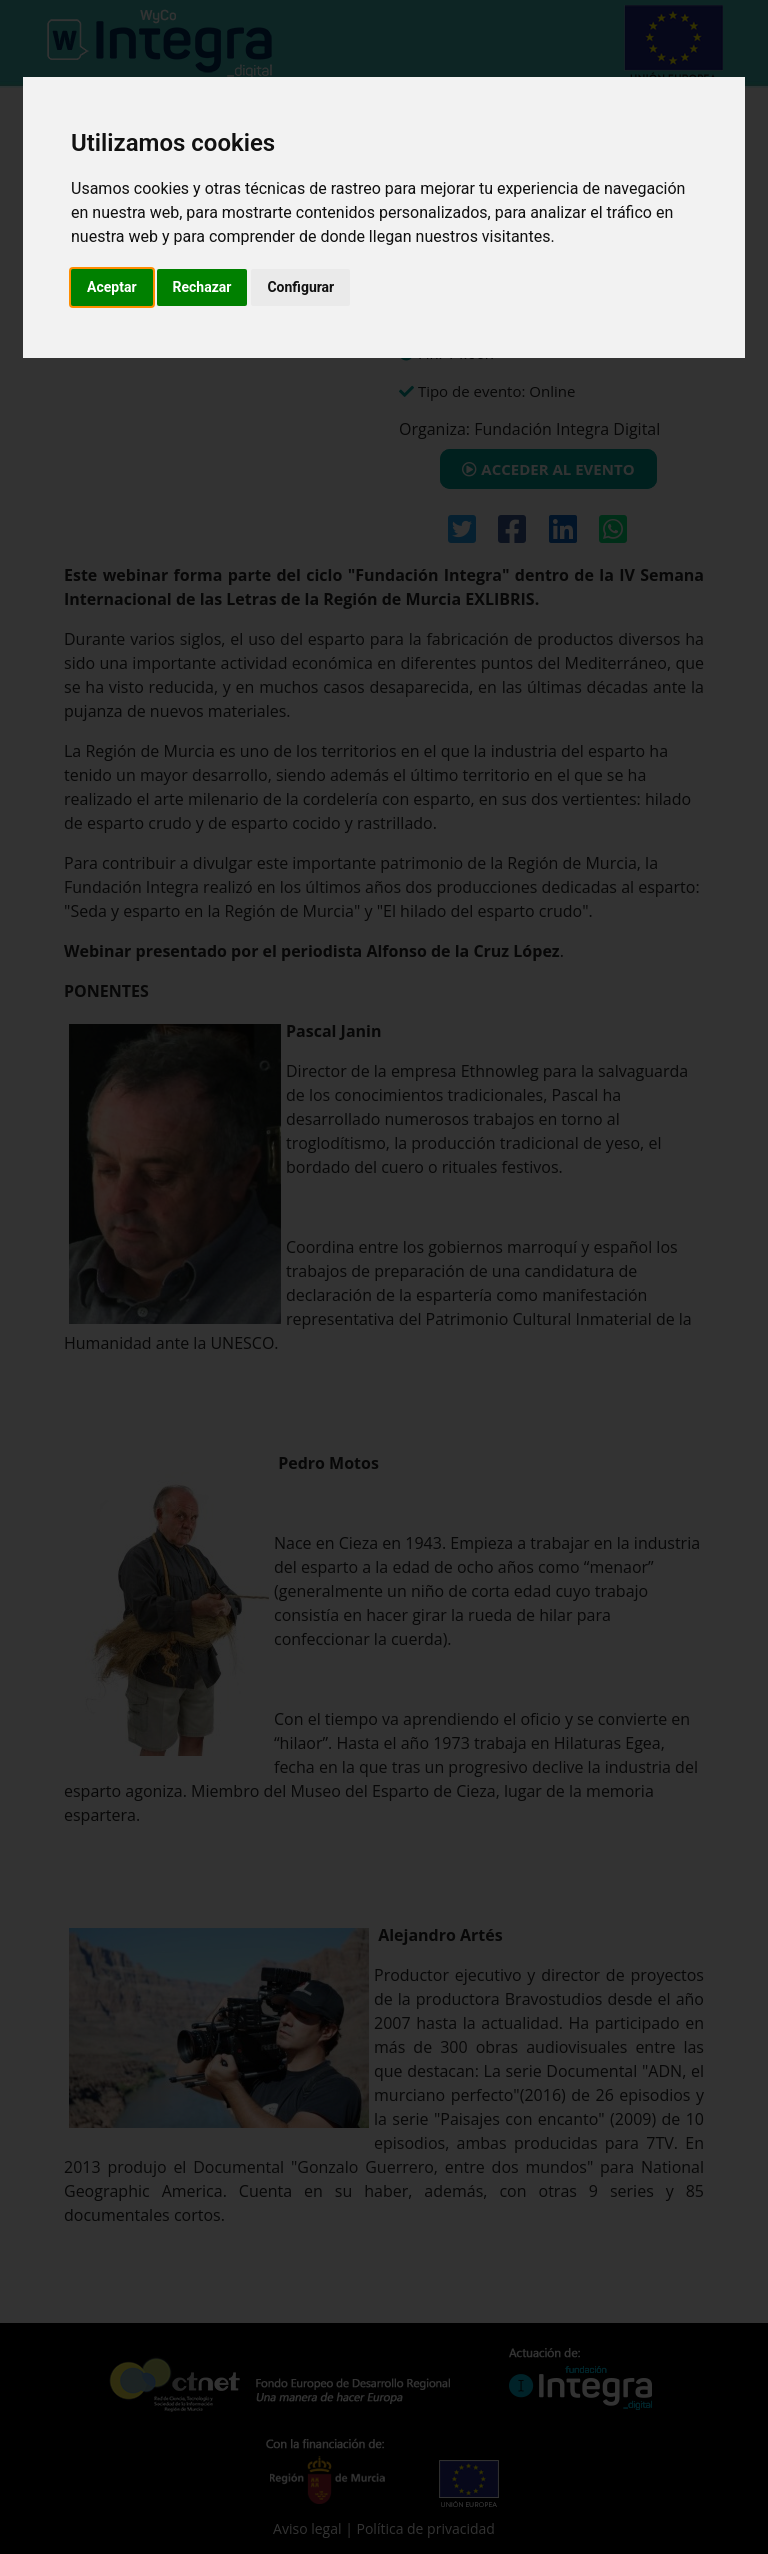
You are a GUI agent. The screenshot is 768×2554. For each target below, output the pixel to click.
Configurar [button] (300, 287)
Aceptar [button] (112, 287)
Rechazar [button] (202, 287)
